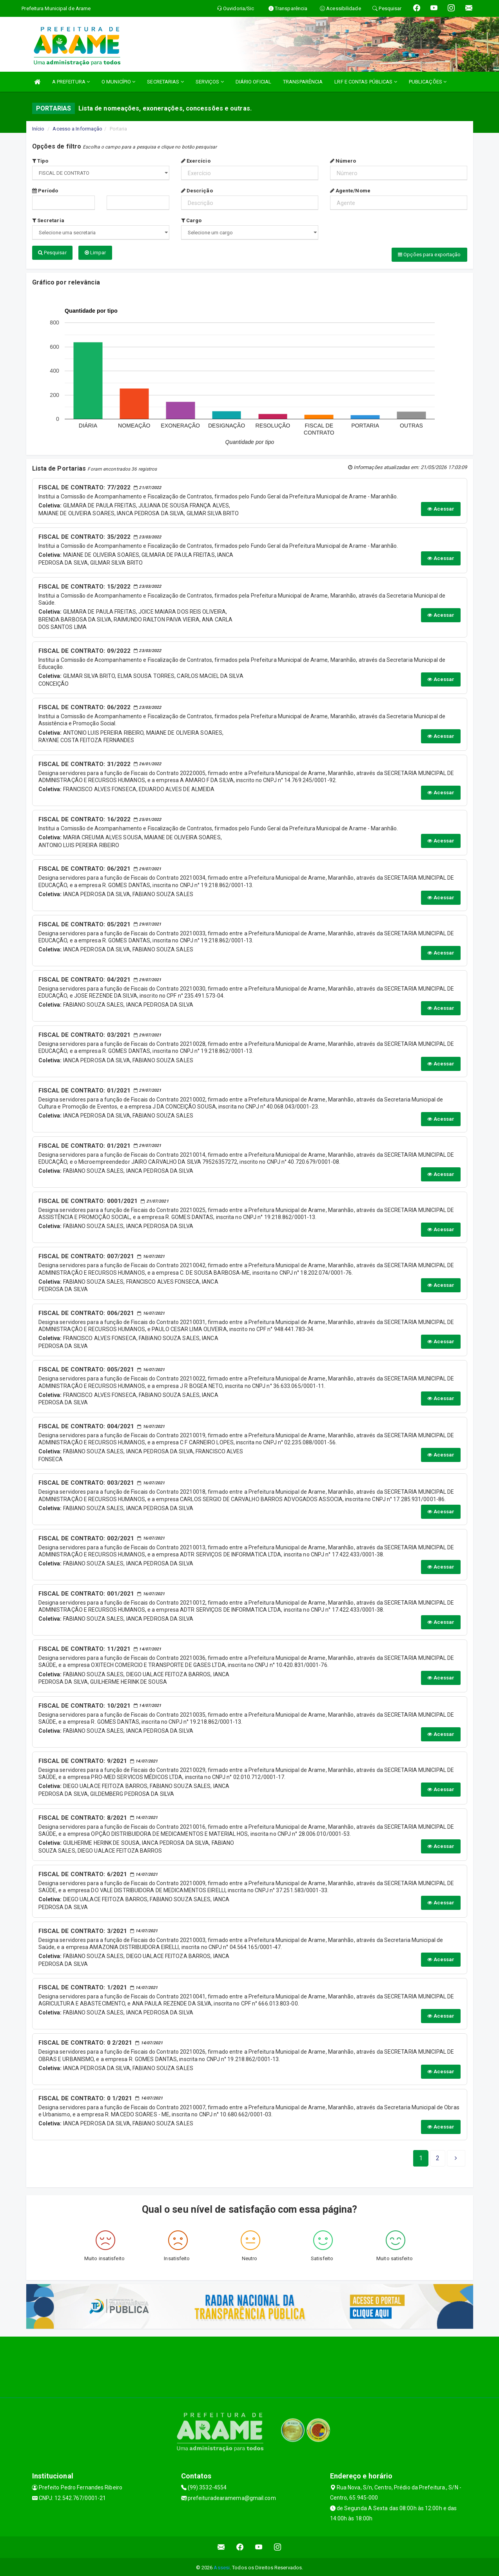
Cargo (191, 220)
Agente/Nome (350, 191)
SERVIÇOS (210, 82)
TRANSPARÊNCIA (303, 82)
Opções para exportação (429, 254)
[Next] (437, 2157)
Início (38, 129)
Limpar (95, 252)
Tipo (40, 161)
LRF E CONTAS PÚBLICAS (365, 82)
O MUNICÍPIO (118, 82)
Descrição (197, 191)
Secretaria (48, 220)
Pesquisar (52, 252)
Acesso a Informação (77, 129)
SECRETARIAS (165, 82)
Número (343, 161)
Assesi (222, 2566)
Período (45, 191)
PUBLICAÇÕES (427, 82)
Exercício (195, 161)
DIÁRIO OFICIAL (253, 82)
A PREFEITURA (71, 82)
